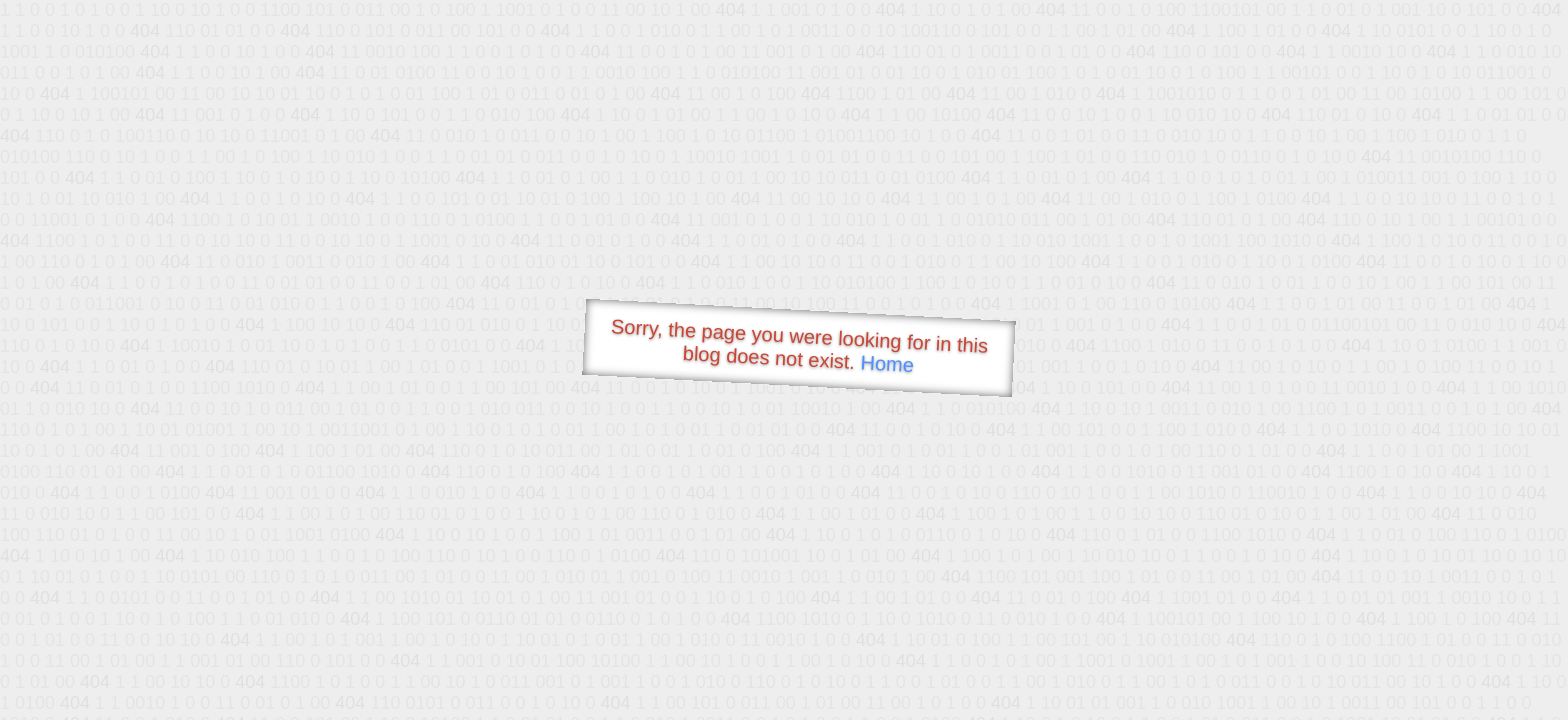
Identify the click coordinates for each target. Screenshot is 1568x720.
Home (887, 363)
